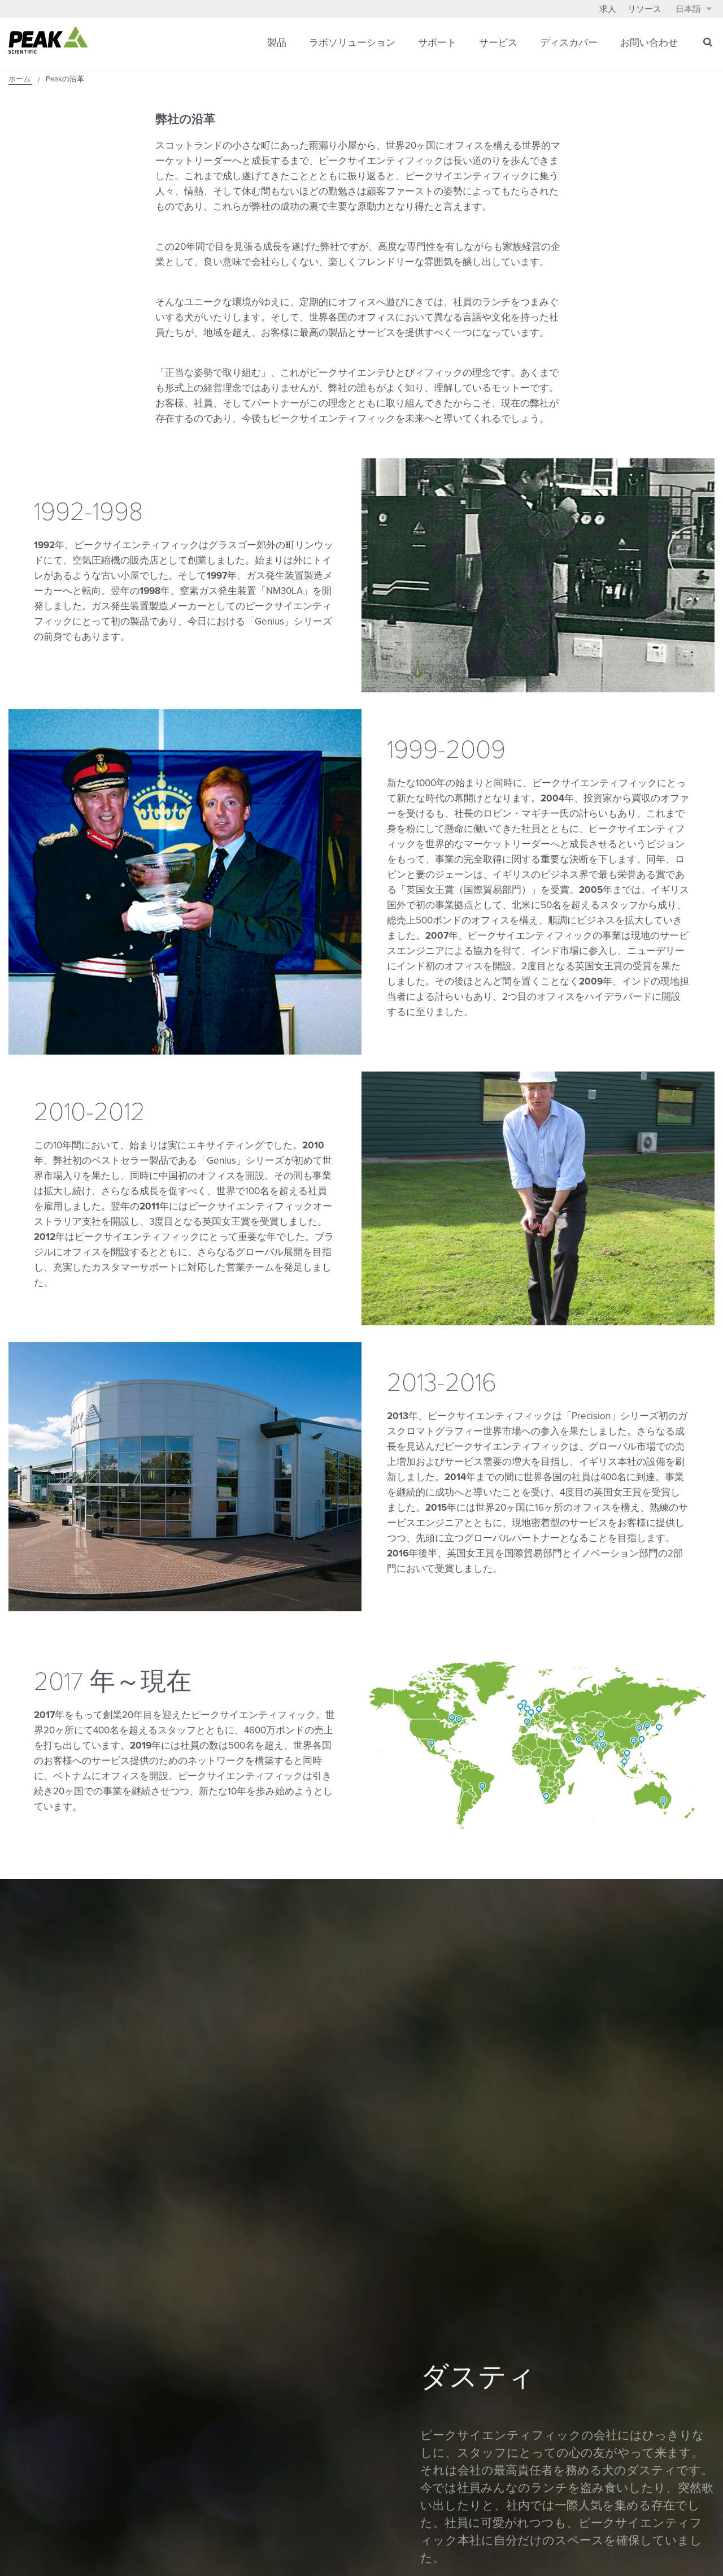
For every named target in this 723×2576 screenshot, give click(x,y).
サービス (498, 42)
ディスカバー (569, 42)
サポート (437, 42)
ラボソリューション (352, 42)
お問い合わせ (649, 42)
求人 (607, 9)
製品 (276, 42)
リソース (644, 9)
